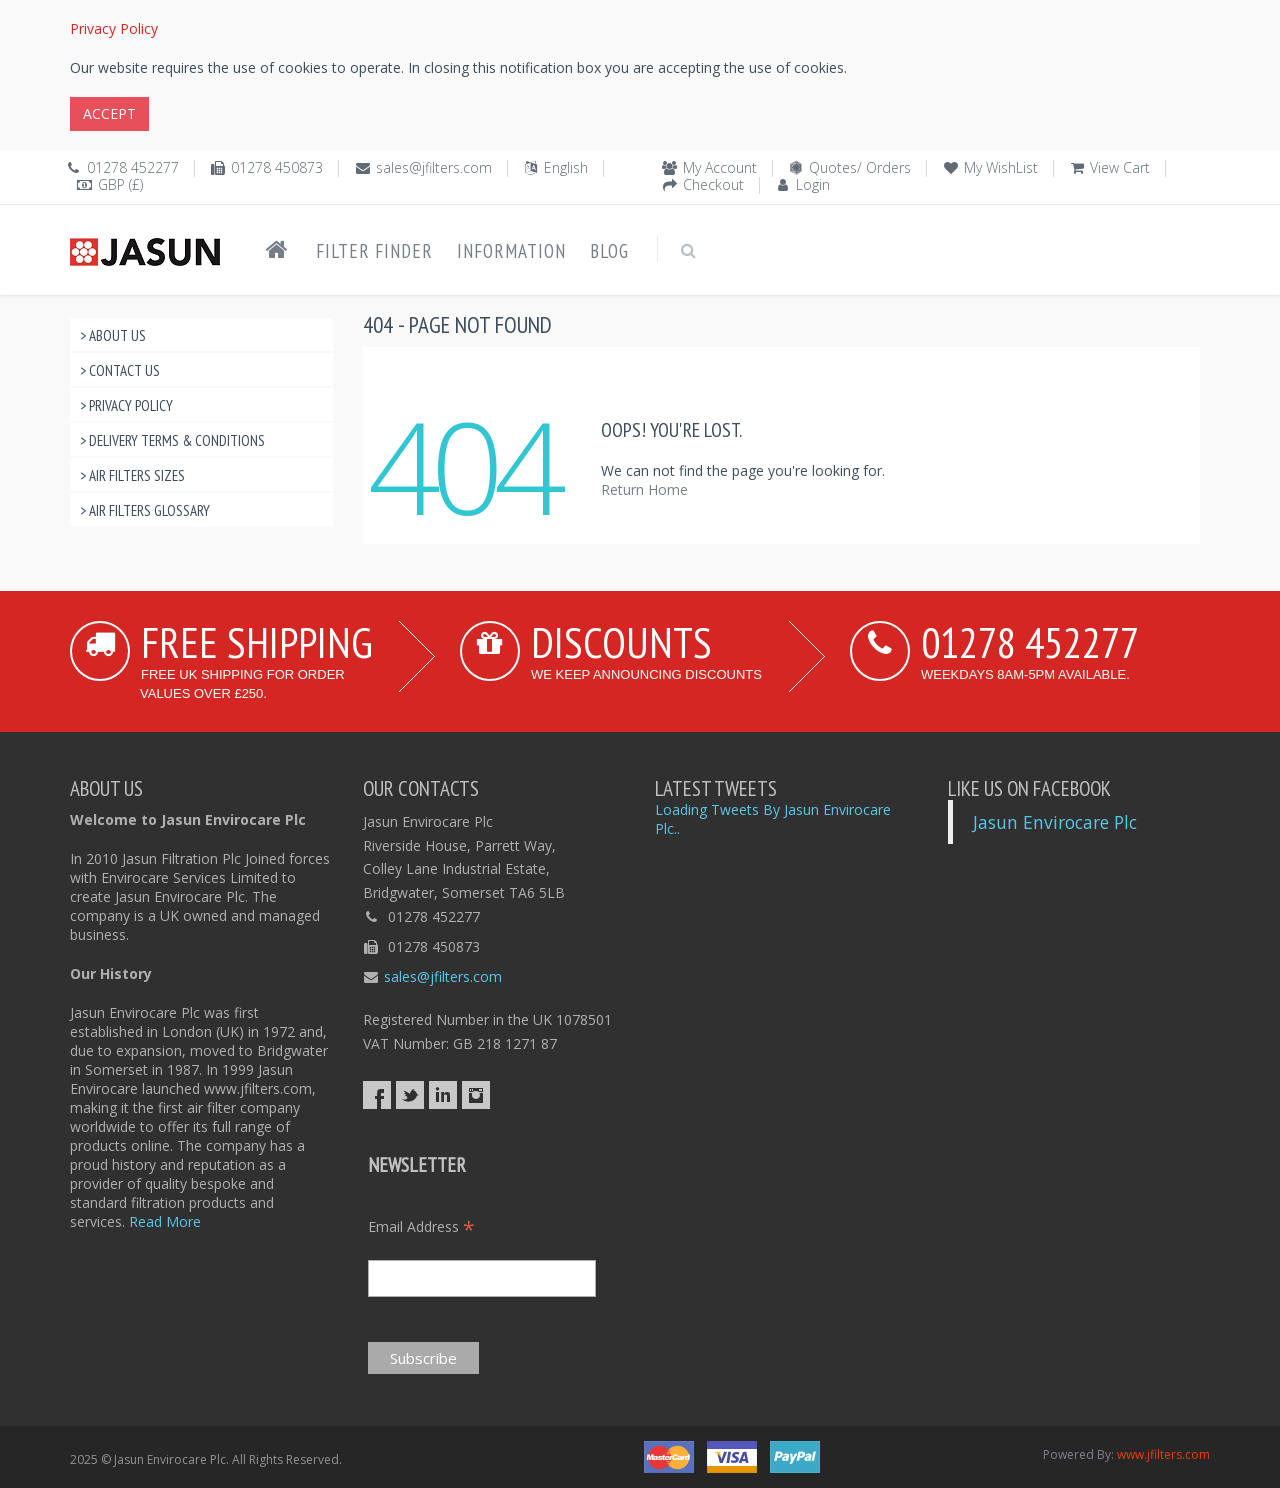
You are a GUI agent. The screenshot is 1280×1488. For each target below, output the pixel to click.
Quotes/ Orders (860, 167)
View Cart (1120, 167)
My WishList (1001, 167)
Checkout (713, 184)
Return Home (644, 489)
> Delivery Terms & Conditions (172, 440)
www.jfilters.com (1163, 1454)
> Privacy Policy (126, 405)
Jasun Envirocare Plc (1055, 822)
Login (813, 184)
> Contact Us (120, 370)
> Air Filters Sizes (132, 475)
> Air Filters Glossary (145, 510)
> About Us (113, 335)
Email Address (421, 1226)
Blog (609, 251)
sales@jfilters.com (434, 167)
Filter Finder (374, 251)
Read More (165, 1221)
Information (511, 251)
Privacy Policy (114, 28)
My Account (720, 167)
